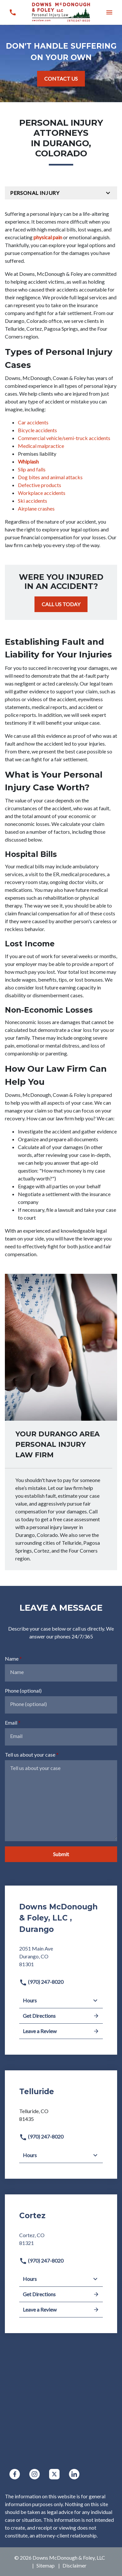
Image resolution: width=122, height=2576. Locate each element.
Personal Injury (35, 193)
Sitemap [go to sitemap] (45, 2565)
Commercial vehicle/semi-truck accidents (64, 438)
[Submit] (61, 1854)
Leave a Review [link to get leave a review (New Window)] (61, 2031)
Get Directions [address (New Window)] (61, 2016)
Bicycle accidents (37, 430)
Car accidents (33, 422)
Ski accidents (32, 501)
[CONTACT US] (61, 79)
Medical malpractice (41, 446)
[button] (109, 12)
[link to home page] (61, 11)
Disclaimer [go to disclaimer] (74, 2565)
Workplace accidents (41, 493)
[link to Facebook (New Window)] (14, 2474)
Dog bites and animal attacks (50, 477)
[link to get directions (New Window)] (61, 1959)
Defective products (39, 485)
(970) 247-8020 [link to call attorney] (41, 1982)
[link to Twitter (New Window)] (54, 2474)
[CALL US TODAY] (61, 604)
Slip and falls (32, 469)
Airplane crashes (36, 508)
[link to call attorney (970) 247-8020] (12, 12)
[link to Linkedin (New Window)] (74, 2474)
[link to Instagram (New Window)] (34, 2474)
